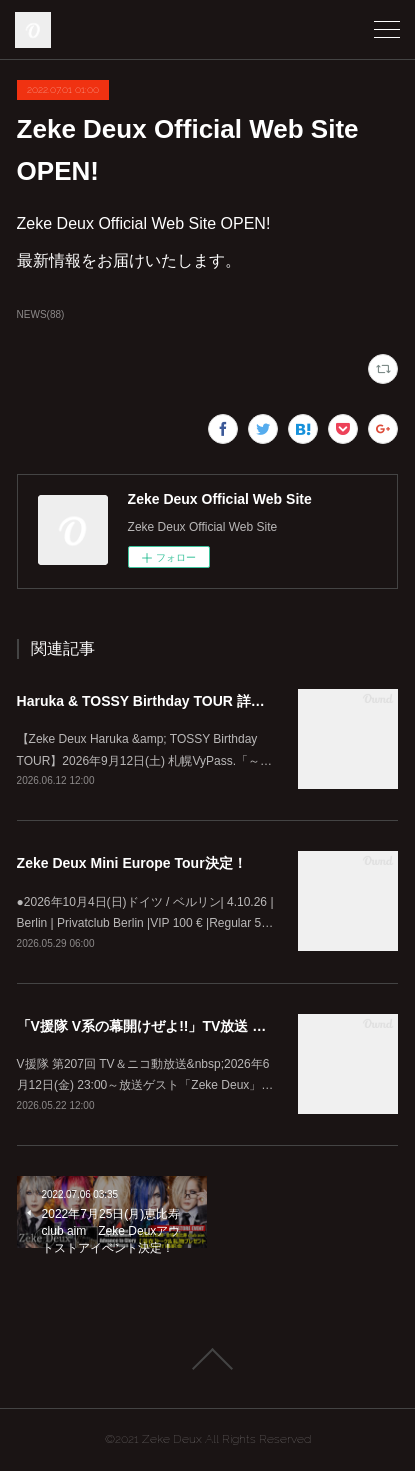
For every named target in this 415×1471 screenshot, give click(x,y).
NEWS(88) (41, 314)
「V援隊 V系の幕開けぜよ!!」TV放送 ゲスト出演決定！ (191, 1026)
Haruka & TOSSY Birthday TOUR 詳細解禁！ (162, 701)
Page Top (207, 1359)
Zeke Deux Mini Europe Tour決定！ (132, 863)
